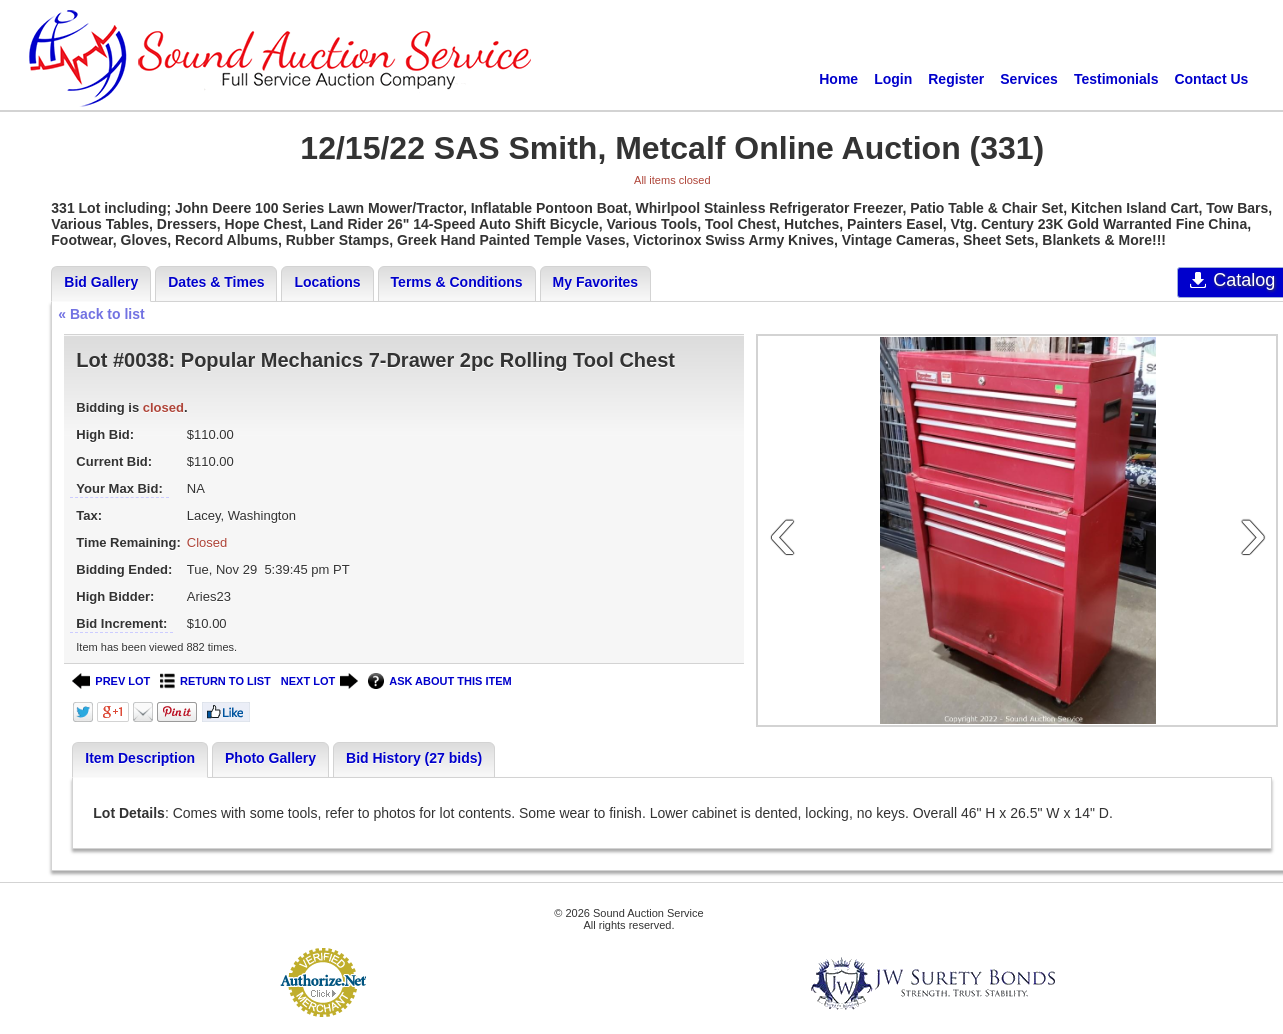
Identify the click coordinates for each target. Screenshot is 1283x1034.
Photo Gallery (270, 758)
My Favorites (596, 282)
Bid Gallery (101, 282)
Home (838, 79)
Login (893, 79)
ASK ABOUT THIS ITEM (439, 681)
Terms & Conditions (457, 282)
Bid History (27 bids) (414, 758)
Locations (327, 282)
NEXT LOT (319, 681)
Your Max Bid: (119, 488)
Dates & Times (216, 282)
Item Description (140, 758)
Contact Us (1211, 79)
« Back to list (101, 314)
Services (1029, 79)
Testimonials (1116, 79)
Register (956, 79)
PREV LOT (111, 681)
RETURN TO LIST (215, 681)
